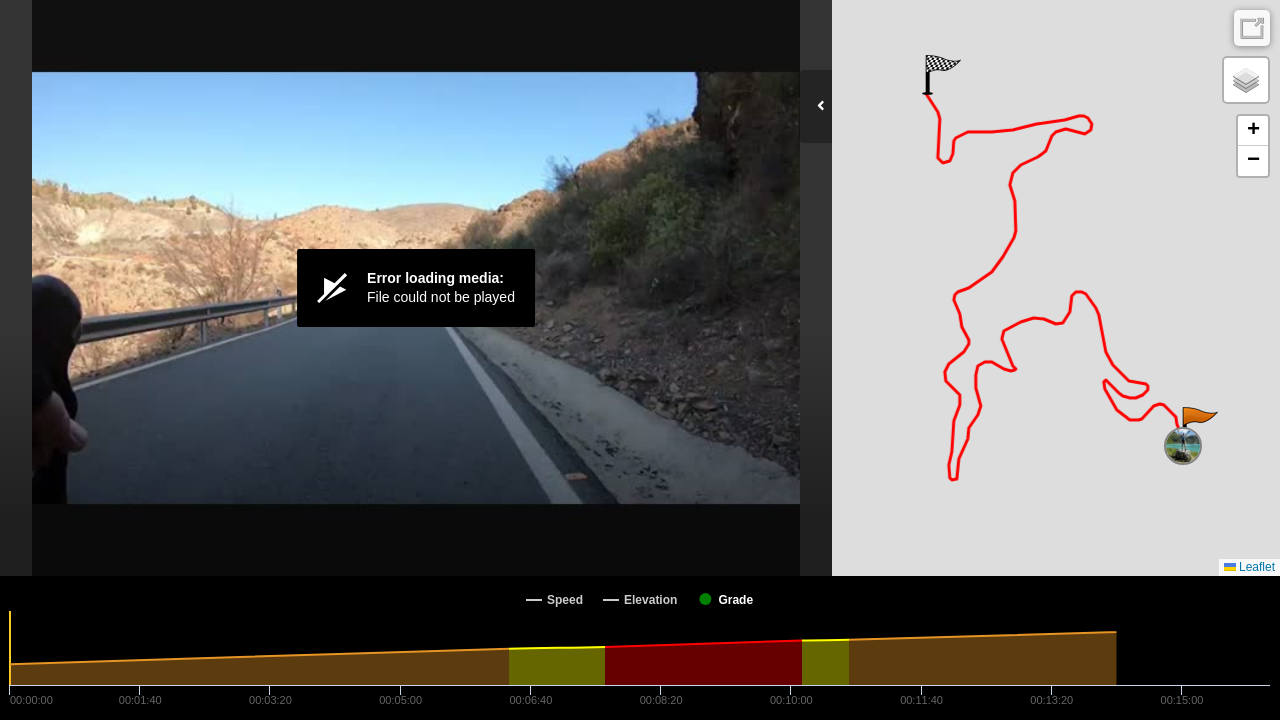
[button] (1198, 427)
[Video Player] (416, 288)
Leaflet (1249, 567)
